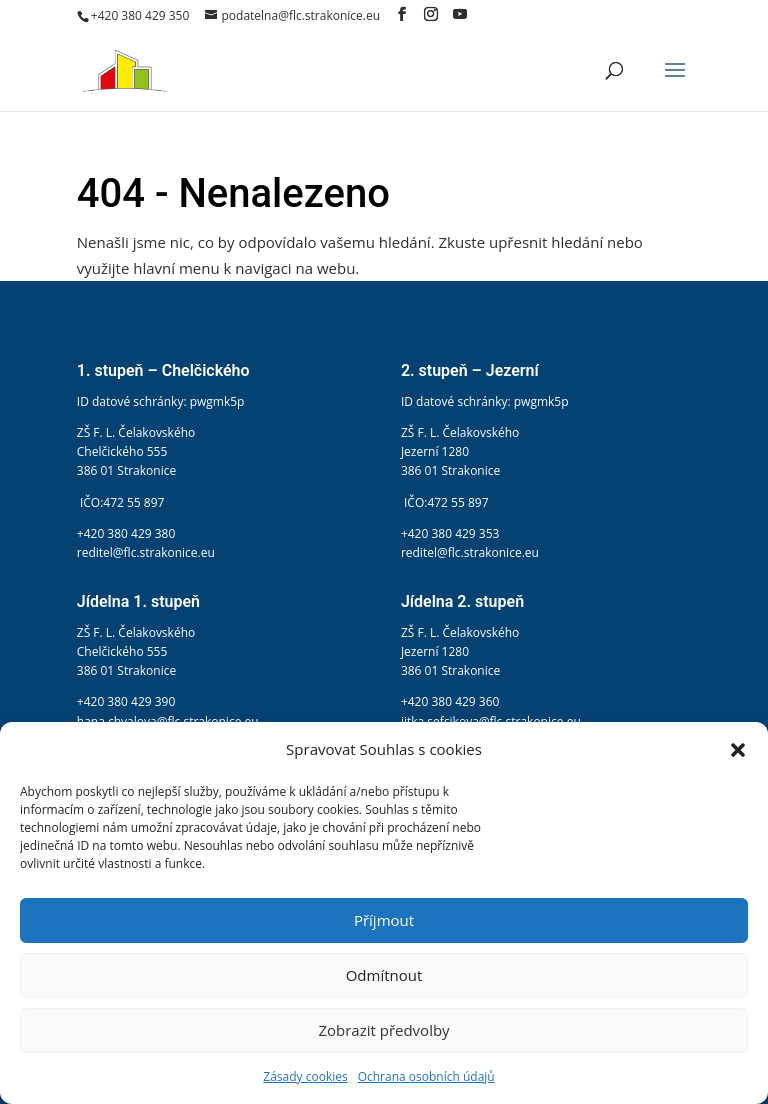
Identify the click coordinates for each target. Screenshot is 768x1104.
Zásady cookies (305, 1076)
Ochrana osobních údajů (426, 1076)
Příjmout (384, 920)
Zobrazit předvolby (383, 1030)
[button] (738, 750)
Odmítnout (384, 975)
